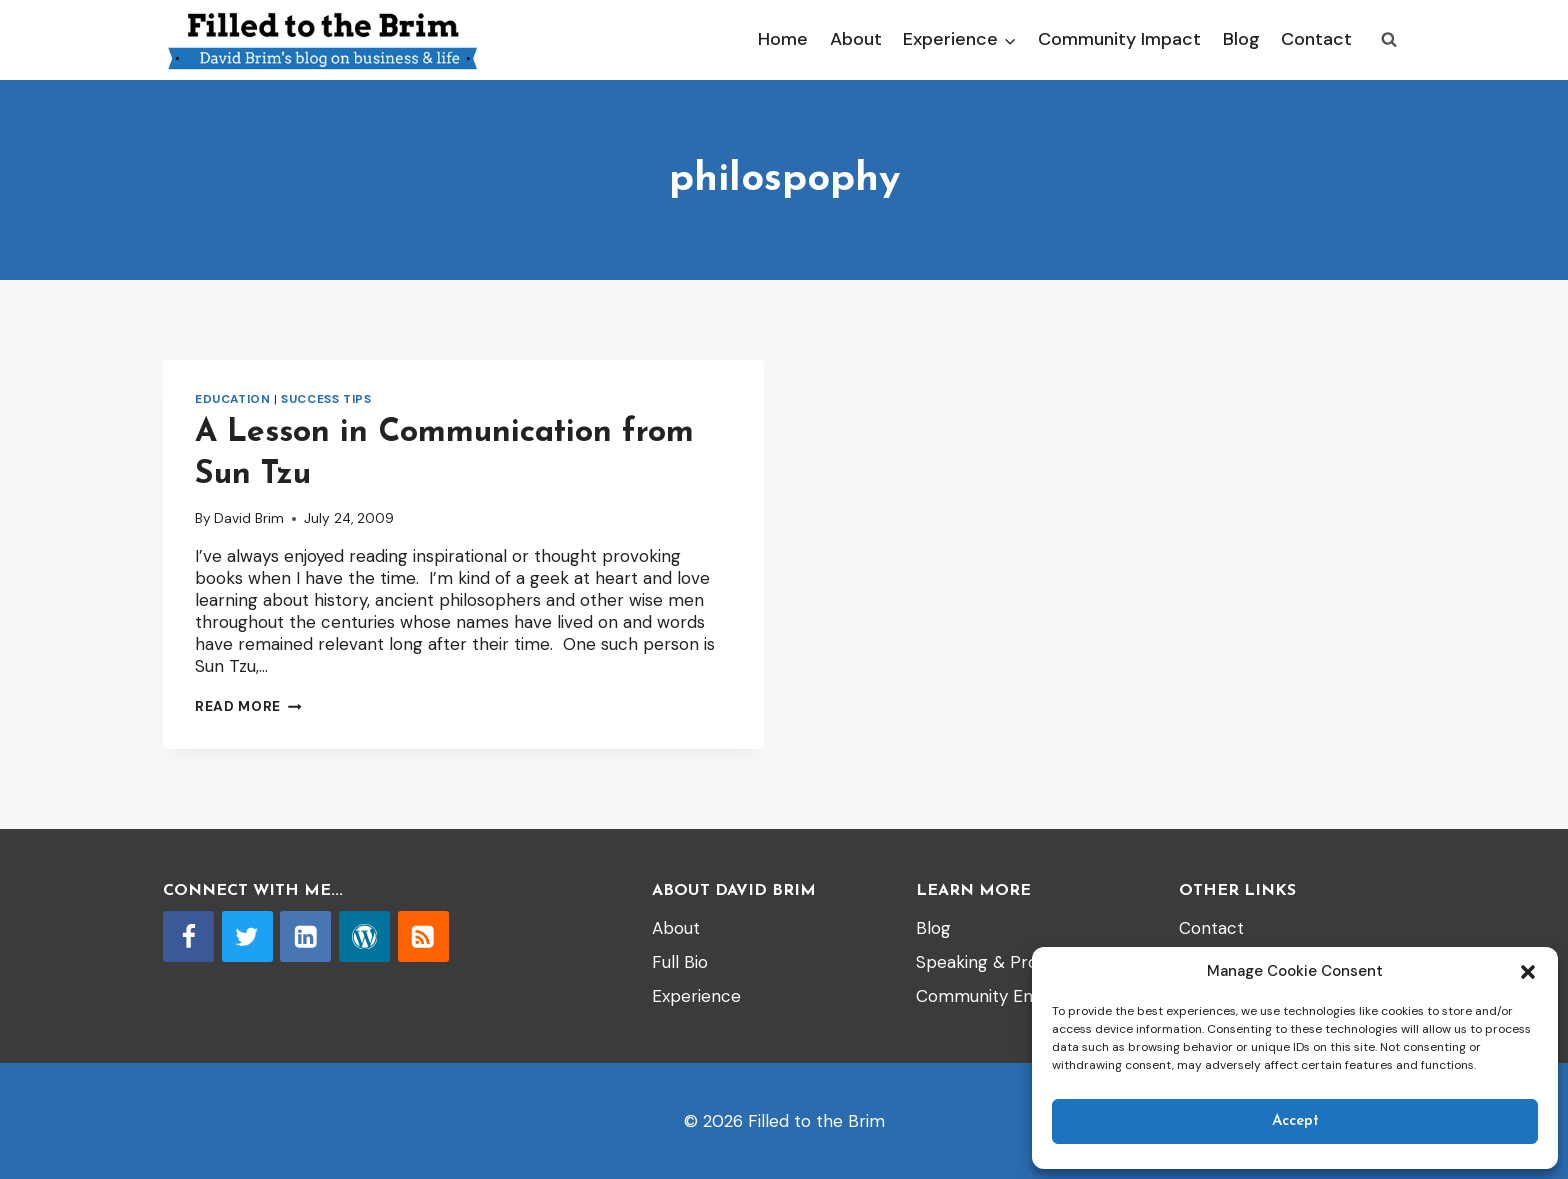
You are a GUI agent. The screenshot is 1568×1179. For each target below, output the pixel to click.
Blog (1241, 39)
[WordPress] (364, 936)
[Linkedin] (305, 936)
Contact (1316, 39)
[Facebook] (188, 936)
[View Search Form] (1389, 40)
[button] (1528, 972)
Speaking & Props (986, 962)
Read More (248, 706)
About (856, 39)
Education (232, 399)
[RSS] (423, 936)
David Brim (249, 518)
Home (783, 39)
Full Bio (680, 962)
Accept (1295, 1121)
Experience (696, 996)
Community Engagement (1015, 996)
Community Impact (1119, 39)
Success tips (326, 399)
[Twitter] (247, 936)
